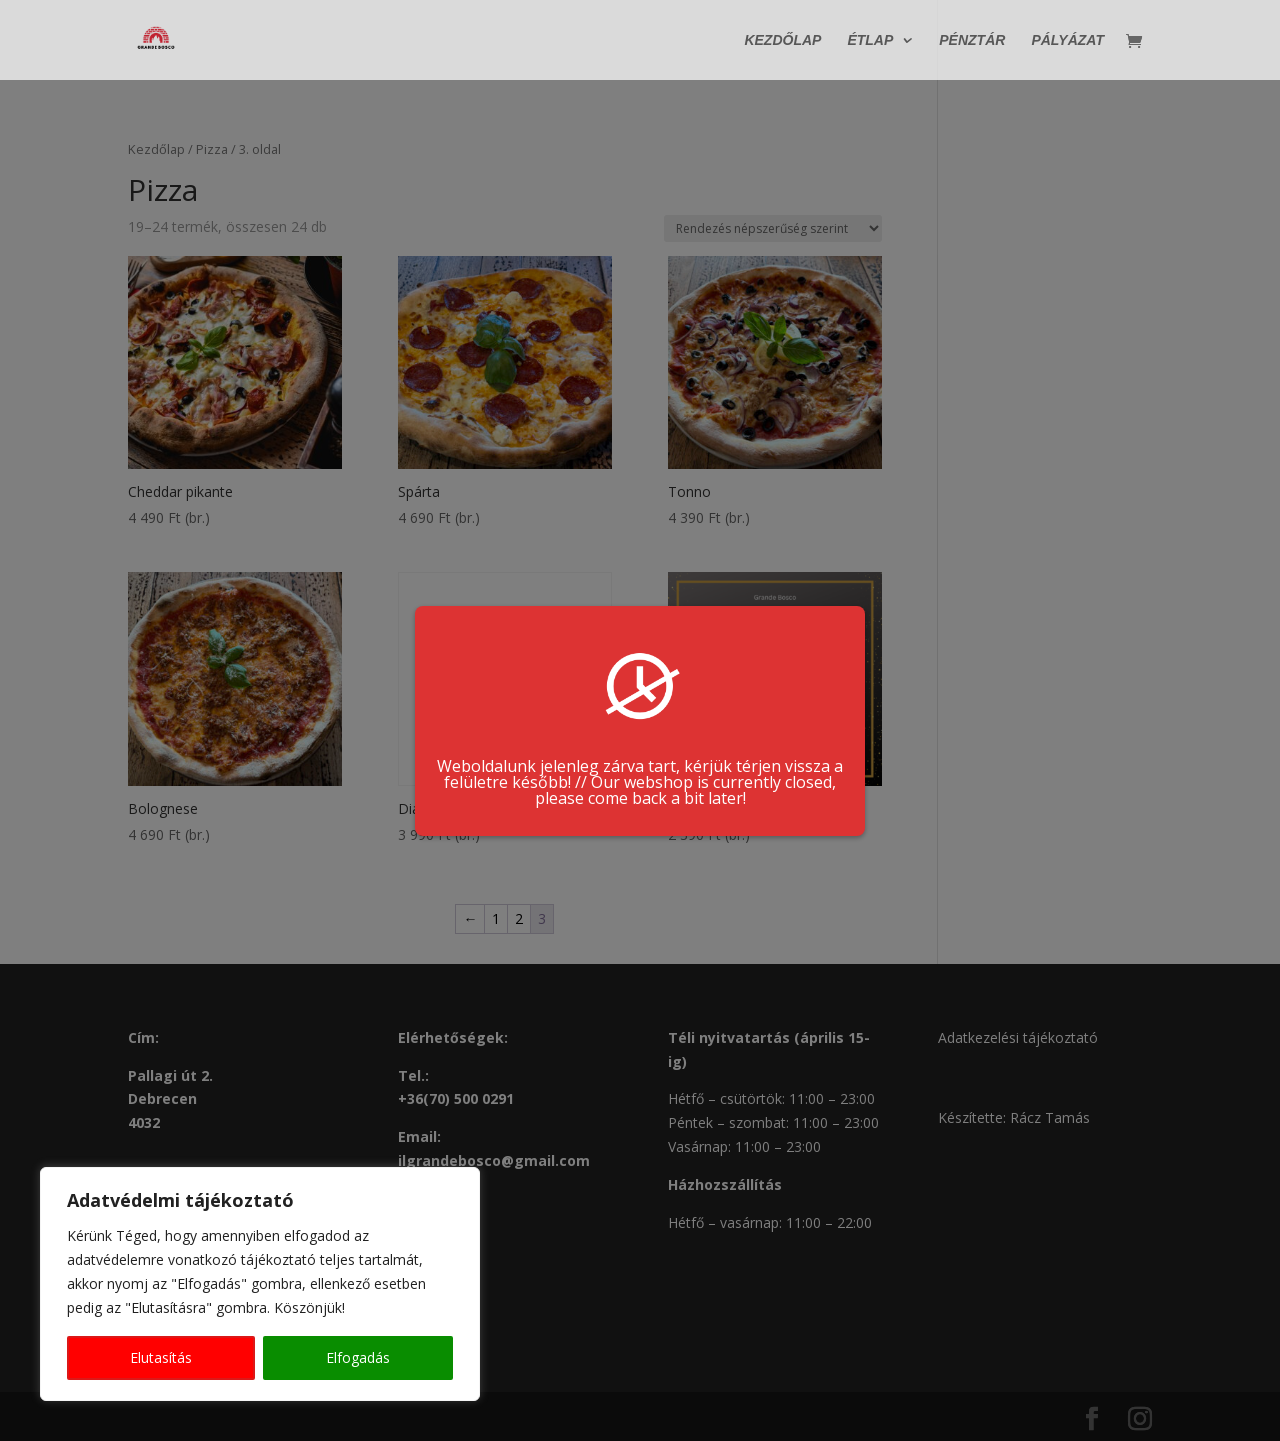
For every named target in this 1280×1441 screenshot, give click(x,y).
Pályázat (1067, 40)
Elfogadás (358, 1357)
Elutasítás (161, 1357)
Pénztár (972, 40)
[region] (260, 1284)
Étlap (870, 40)
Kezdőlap (782, 40)
